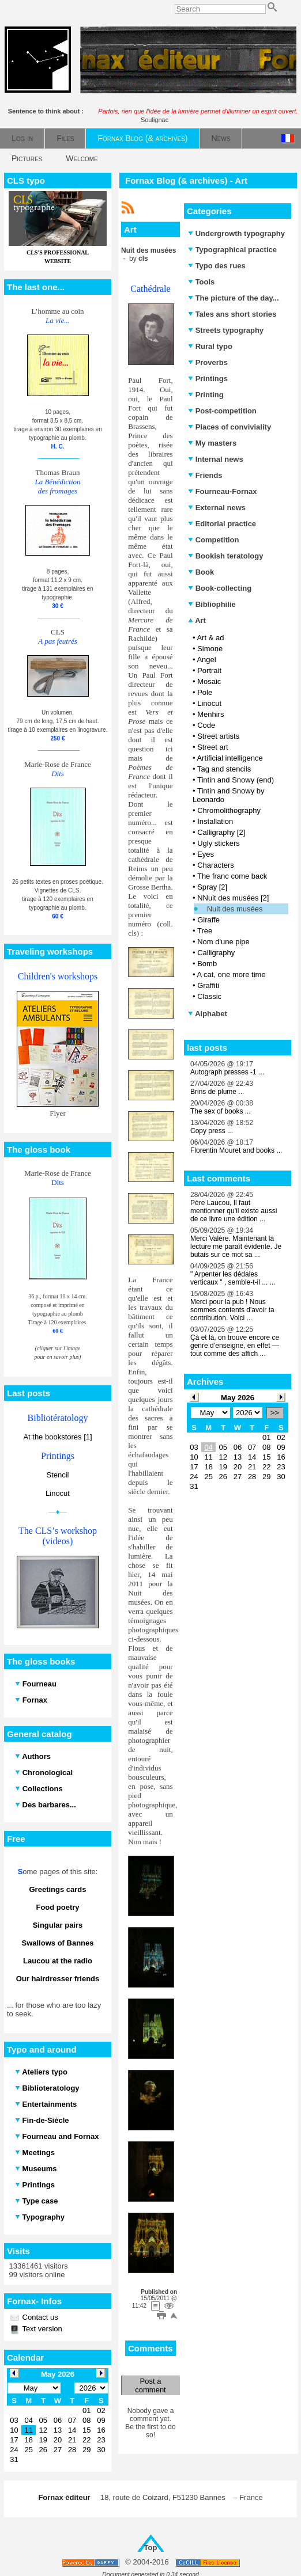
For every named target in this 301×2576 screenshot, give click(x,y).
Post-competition (222, 410)
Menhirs (210, 714)
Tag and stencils (224, 769)
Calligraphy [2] (221, 832)
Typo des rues (217, 265)
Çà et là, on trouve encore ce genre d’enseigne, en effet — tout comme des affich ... (234, 1345)
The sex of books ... (220, 1111)
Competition (213, 539)
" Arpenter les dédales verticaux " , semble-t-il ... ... (233, 1278)
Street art (212, 747)
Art (197, 620)
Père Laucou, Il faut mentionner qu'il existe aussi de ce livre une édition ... (233, 1211)
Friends (205, 475)
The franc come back (232, 876)
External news (217, 507)
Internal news (215, 459)
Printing (206, 394)
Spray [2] (212, 887)
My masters (212, 443)
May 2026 (237, 1397)
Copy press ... (211, 1131)
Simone (210, 648)
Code (206, 725)
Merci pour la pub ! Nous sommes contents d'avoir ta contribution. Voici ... (232, 1310)
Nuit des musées (235, 909)
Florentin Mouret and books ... (236, 1150)
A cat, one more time (231, 974)
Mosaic (209, 681)
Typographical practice (232, 249)
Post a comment (150, 2385)
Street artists (218, 736)
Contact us (39, 2317)
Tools (201, 282)
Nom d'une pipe (223, 941)
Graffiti (208, 985)
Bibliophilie (212, 604)
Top (150, 2547)
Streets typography (226, 330)
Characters (215, 865)
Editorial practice (222, 523)
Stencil (57, 1475)
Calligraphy (216, 952)
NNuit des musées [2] (233, 898)
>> (274, 1412)
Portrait (209, 670)
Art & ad (210, 637)
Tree (204, 930)
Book (201, 572)
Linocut (58, 1493)
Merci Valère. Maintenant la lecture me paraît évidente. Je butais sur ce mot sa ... (235, 1246)
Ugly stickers (218, 843)
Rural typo (210, 346)
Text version (41, 2328)
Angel (206, 659)
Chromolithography (229, 810)
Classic (209, 996)
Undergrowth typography (236, 233)
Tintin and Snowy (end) (235, 780)
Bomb (207, 963)
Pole (204, 692)
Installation (215, 821)
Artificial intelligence (229, 758)
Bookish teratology (225, 556)
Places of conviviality (229, 427)
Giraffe (208, 919)
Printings (208, 378)
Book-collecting (219, 588)
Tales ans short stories (232, 314)
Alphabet (207, 1013)
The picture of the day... (233, 298)
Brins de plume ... (217, 1092)
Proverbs (208, 362)
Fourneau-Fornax (222, 491)
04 (208, 1447)
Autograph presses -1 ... (227, 1072)
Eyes (205, 854)
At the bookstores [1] (57, 1437)
